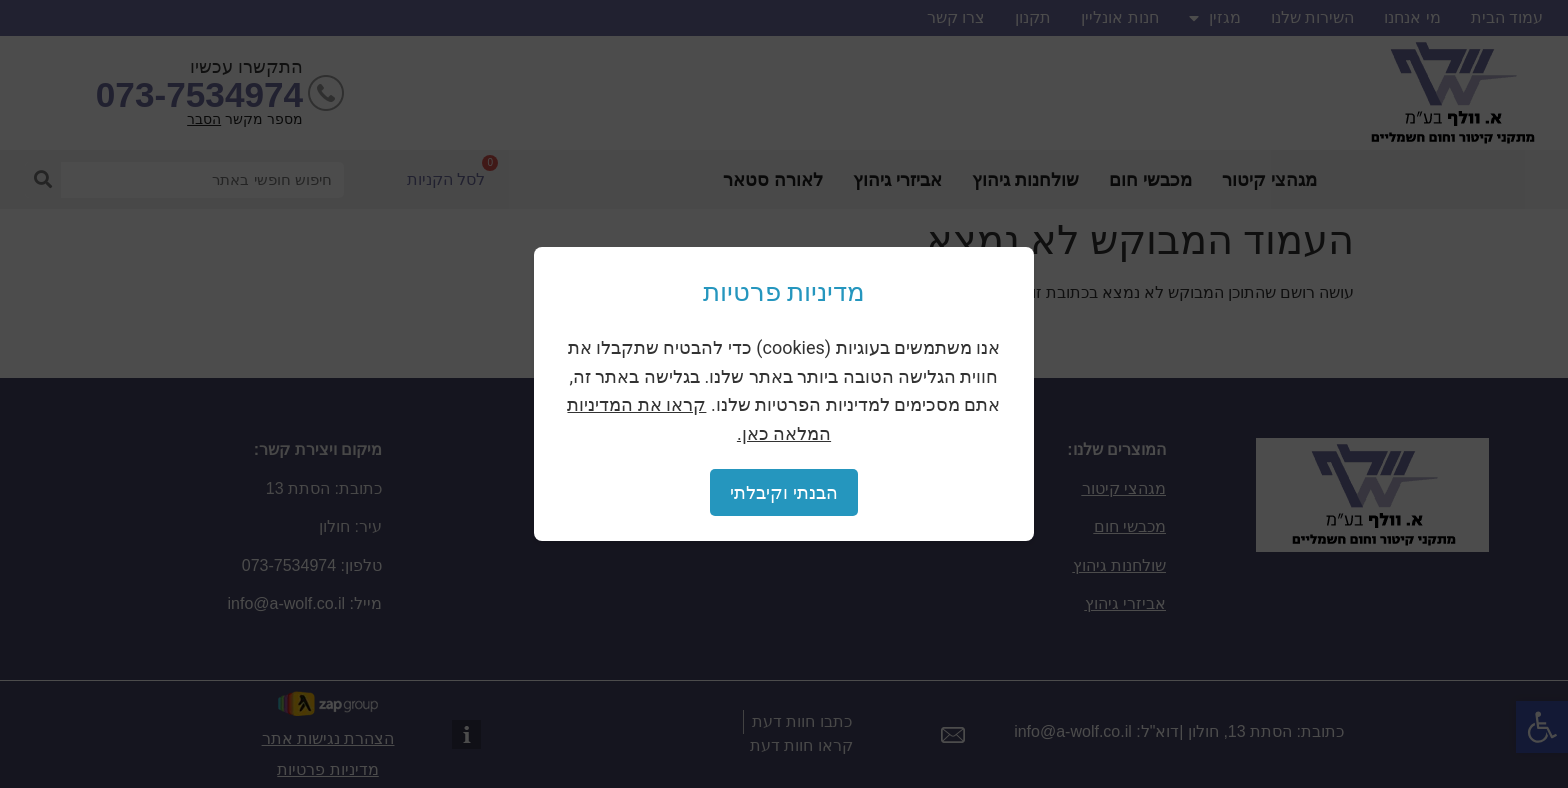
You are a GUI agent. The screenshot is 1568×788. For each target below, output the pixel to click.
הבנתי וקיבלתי (783, 492)
